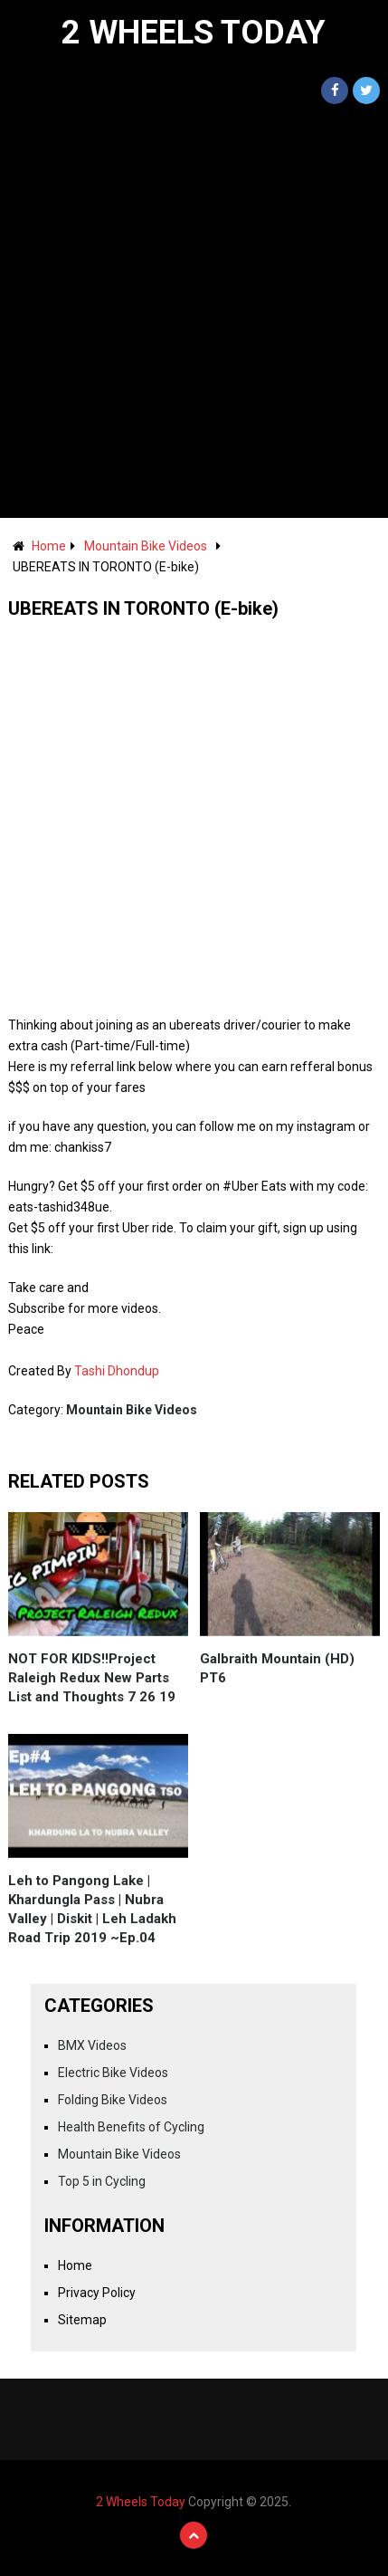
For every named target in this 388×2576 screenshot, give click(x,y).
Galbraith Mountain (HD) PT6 (277, 1668)
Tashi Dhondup (116, 1371)
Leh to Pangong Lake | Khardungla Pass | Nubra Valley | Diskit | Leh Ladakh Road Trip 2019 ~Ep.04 (92, 1909)
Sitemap (82, 2320)
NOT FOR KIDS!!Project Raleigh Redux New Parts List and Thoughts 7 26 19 (91, 1678)
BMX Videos (92, 2045)
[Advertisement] (194, 314)
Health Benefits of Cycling (131, 2127)
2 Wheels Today (194, 32)
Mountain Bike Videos (145, 546)
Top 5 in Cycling (102, 2181)
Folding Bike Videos (112, 2099)
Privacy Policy (97, 2292)
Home (49, 546)
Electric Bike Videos (113, 2072)
